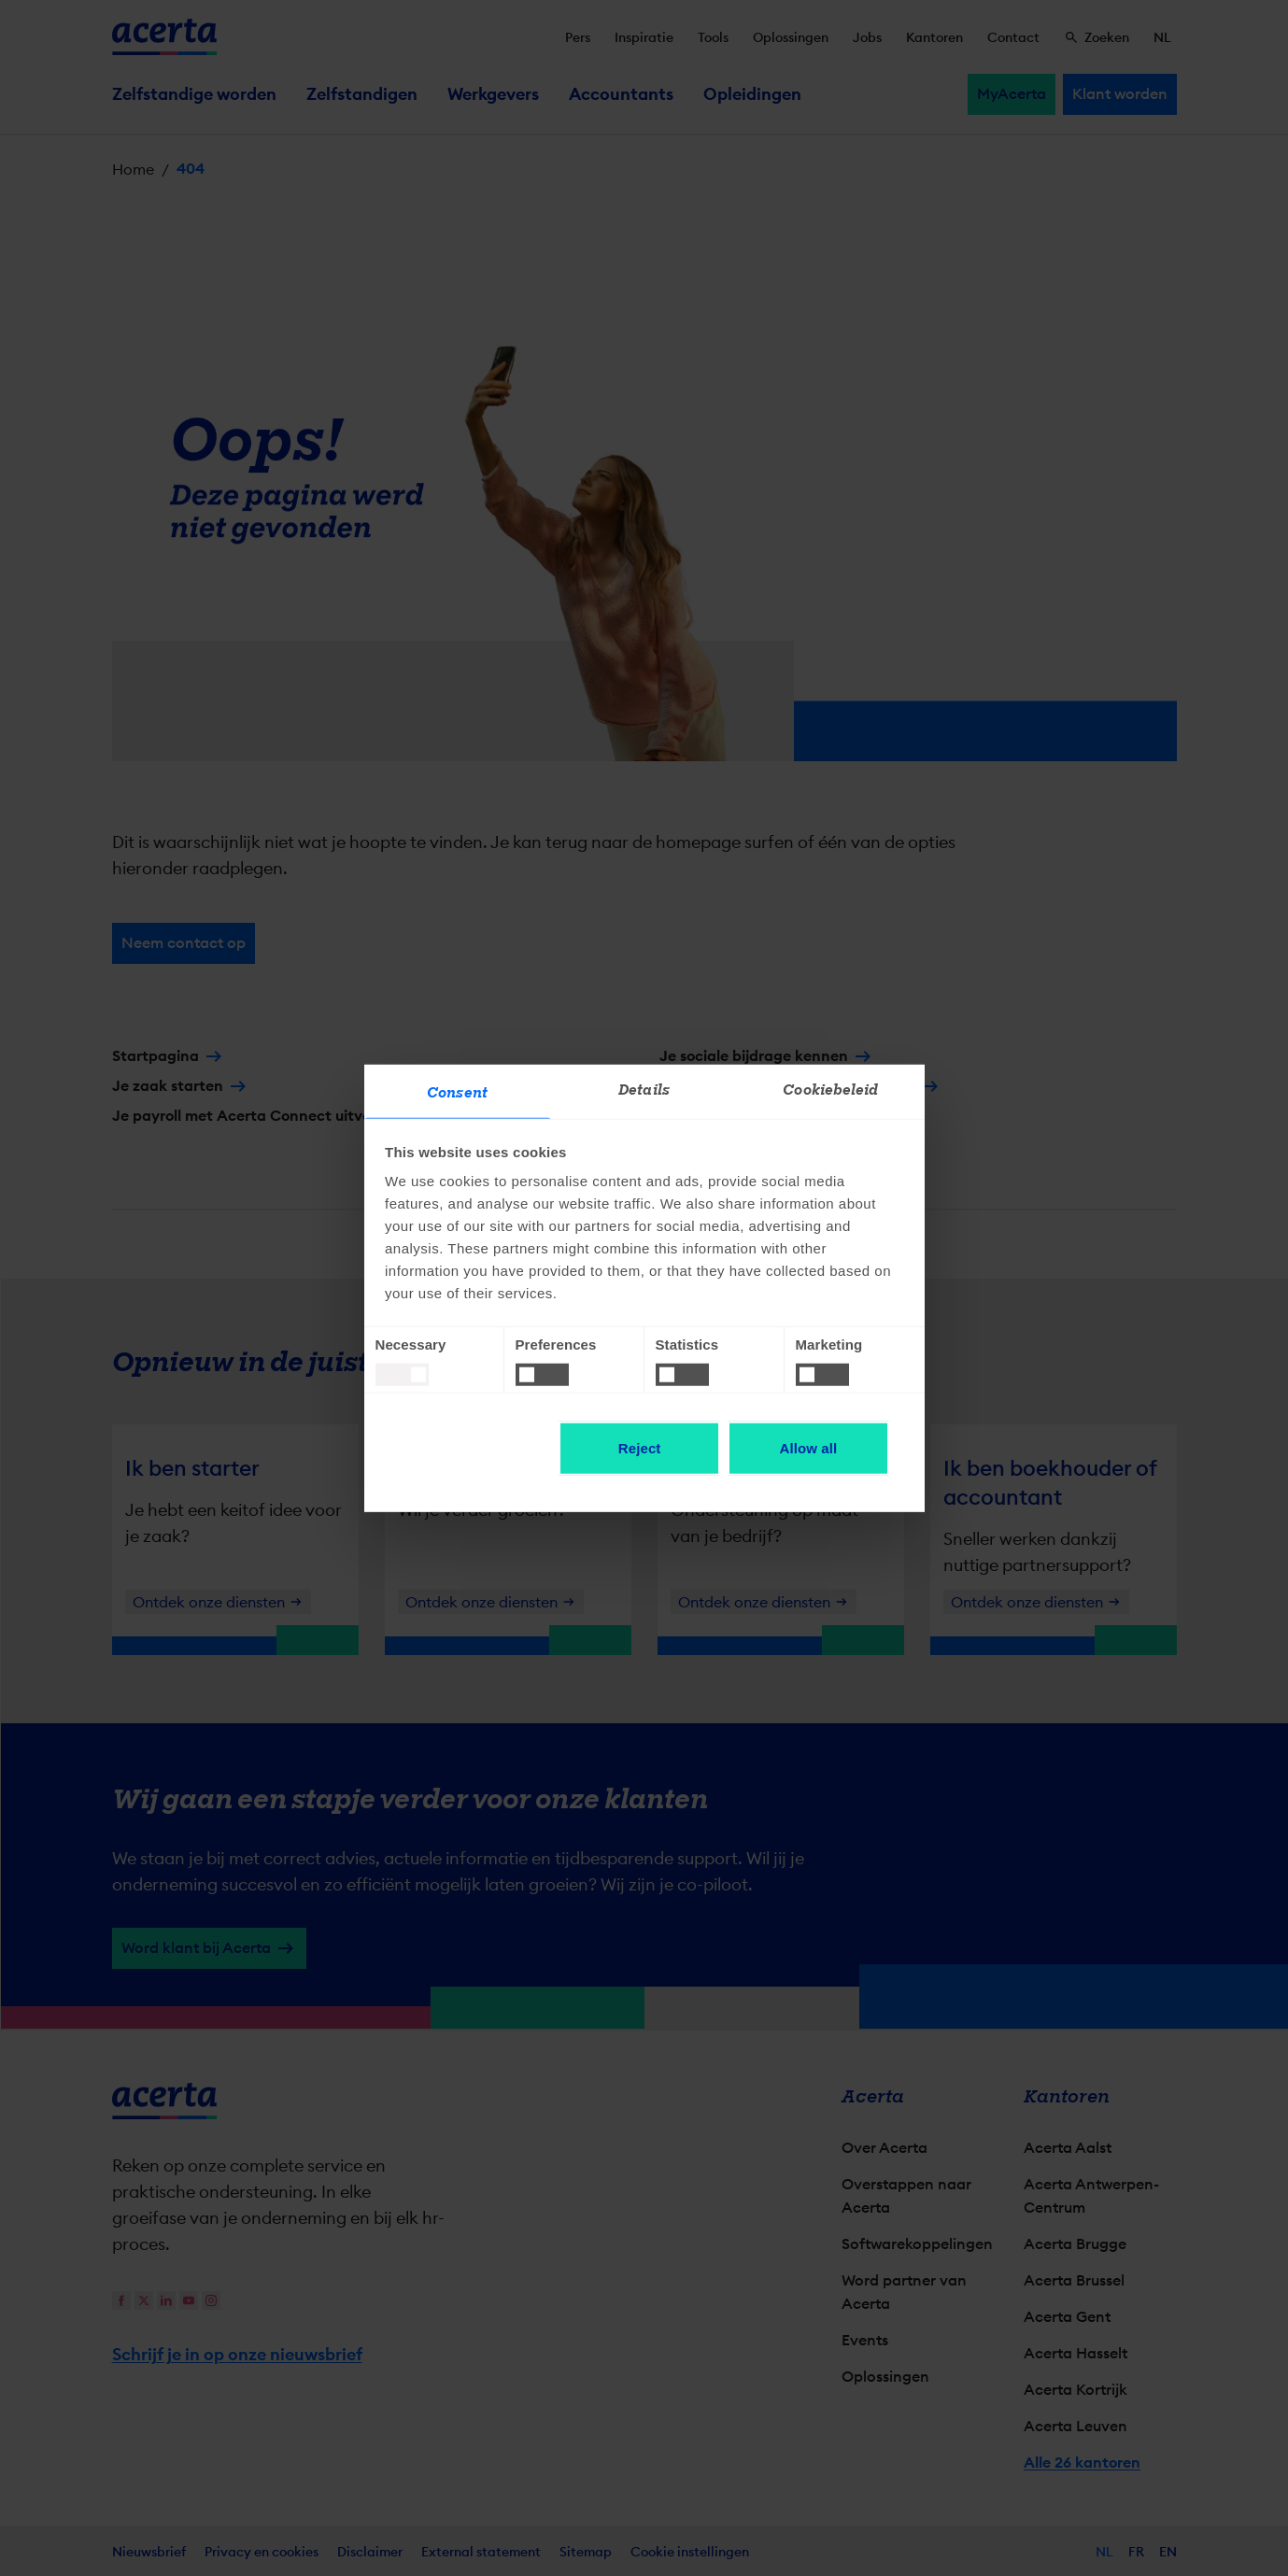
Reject (639, 1448)
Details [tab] (644, 1090)
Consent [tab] (457, 1092)
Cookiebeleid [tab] (830, 1090)
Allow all (809, 1448)
